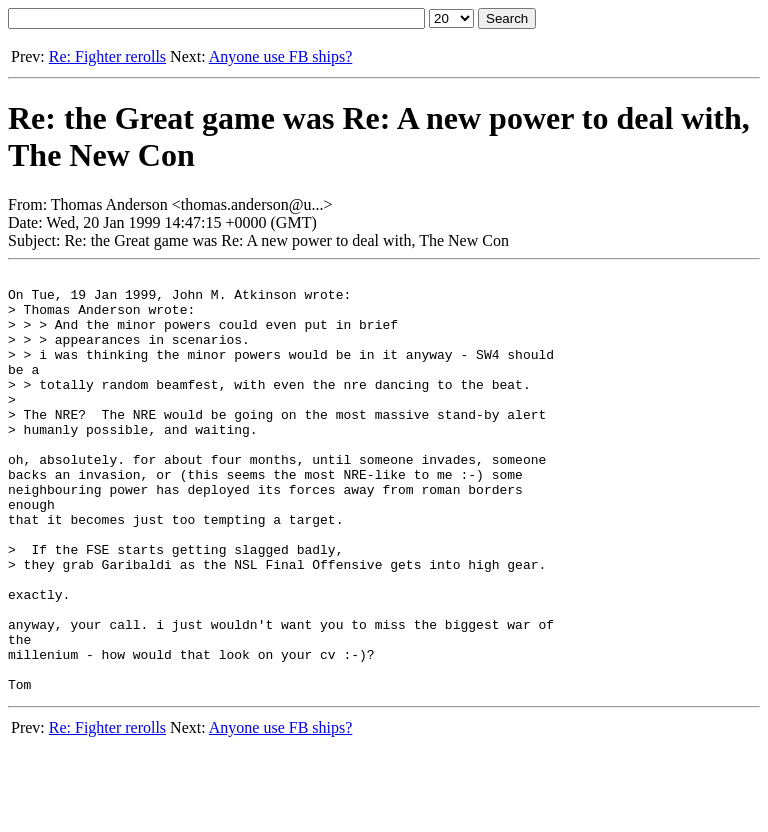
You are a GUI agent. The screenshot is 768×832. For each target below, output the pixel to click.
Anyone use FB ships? (281, 56)
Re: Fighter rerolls (107, 56)
